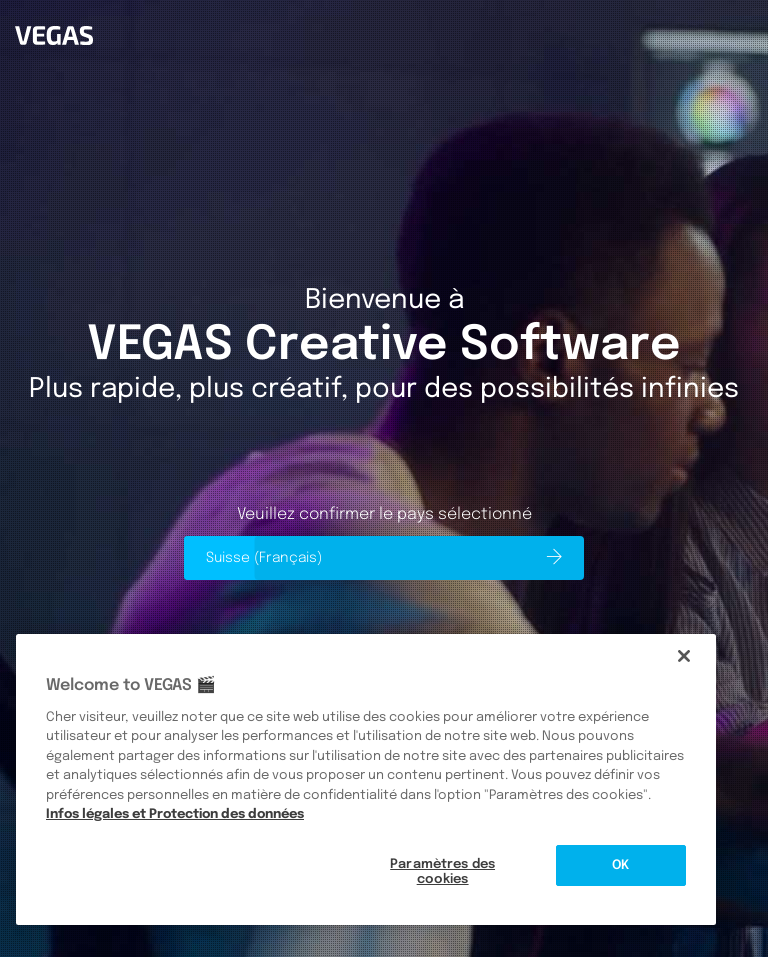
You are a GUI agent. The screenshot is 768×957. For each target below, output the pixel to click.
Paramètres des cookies (442, 872)
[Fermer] (684, 656)
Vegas (31, 5)
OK (620, 865)
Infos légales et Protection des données (175, 814)
